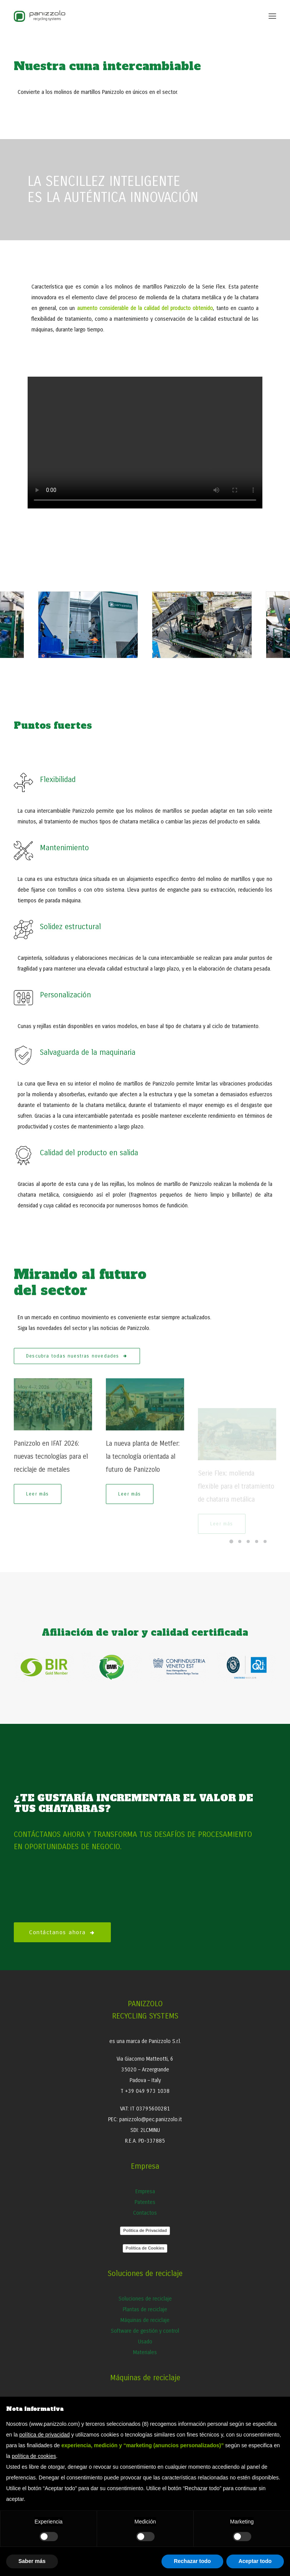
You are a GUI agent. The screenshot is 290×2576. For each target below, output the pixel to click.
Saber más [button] (32, 2561)
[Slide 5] (265, 1541)
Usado (145, 2341)
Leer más (37, 1516)
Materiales (145, 2352)
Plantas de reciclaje (145, 2309)
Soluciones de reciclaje (145, 2299)
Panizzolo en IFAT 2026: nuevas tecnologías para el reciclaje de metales (51, 1479)
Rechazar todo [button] (192, 2561)
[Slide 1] (231, 1541)
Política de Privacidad (145, 2230)
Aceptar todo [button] (255, 2561)
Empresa (145, 2191)
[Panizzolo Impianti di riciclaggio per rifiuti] (39, 16)
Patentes (145, 2202)
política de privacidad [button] (44, 2435)
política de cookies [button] (34, 2456)
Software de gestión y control (145, 2331)
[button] (272, 16)
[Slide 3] (248, 1541)
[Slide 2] (240, 1541)
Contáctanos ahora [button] (62, 1932)
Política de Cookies (145, 2248)
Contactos (145, 2213)
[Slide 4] (256, 1541)
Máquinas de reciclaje (145, 2320)
